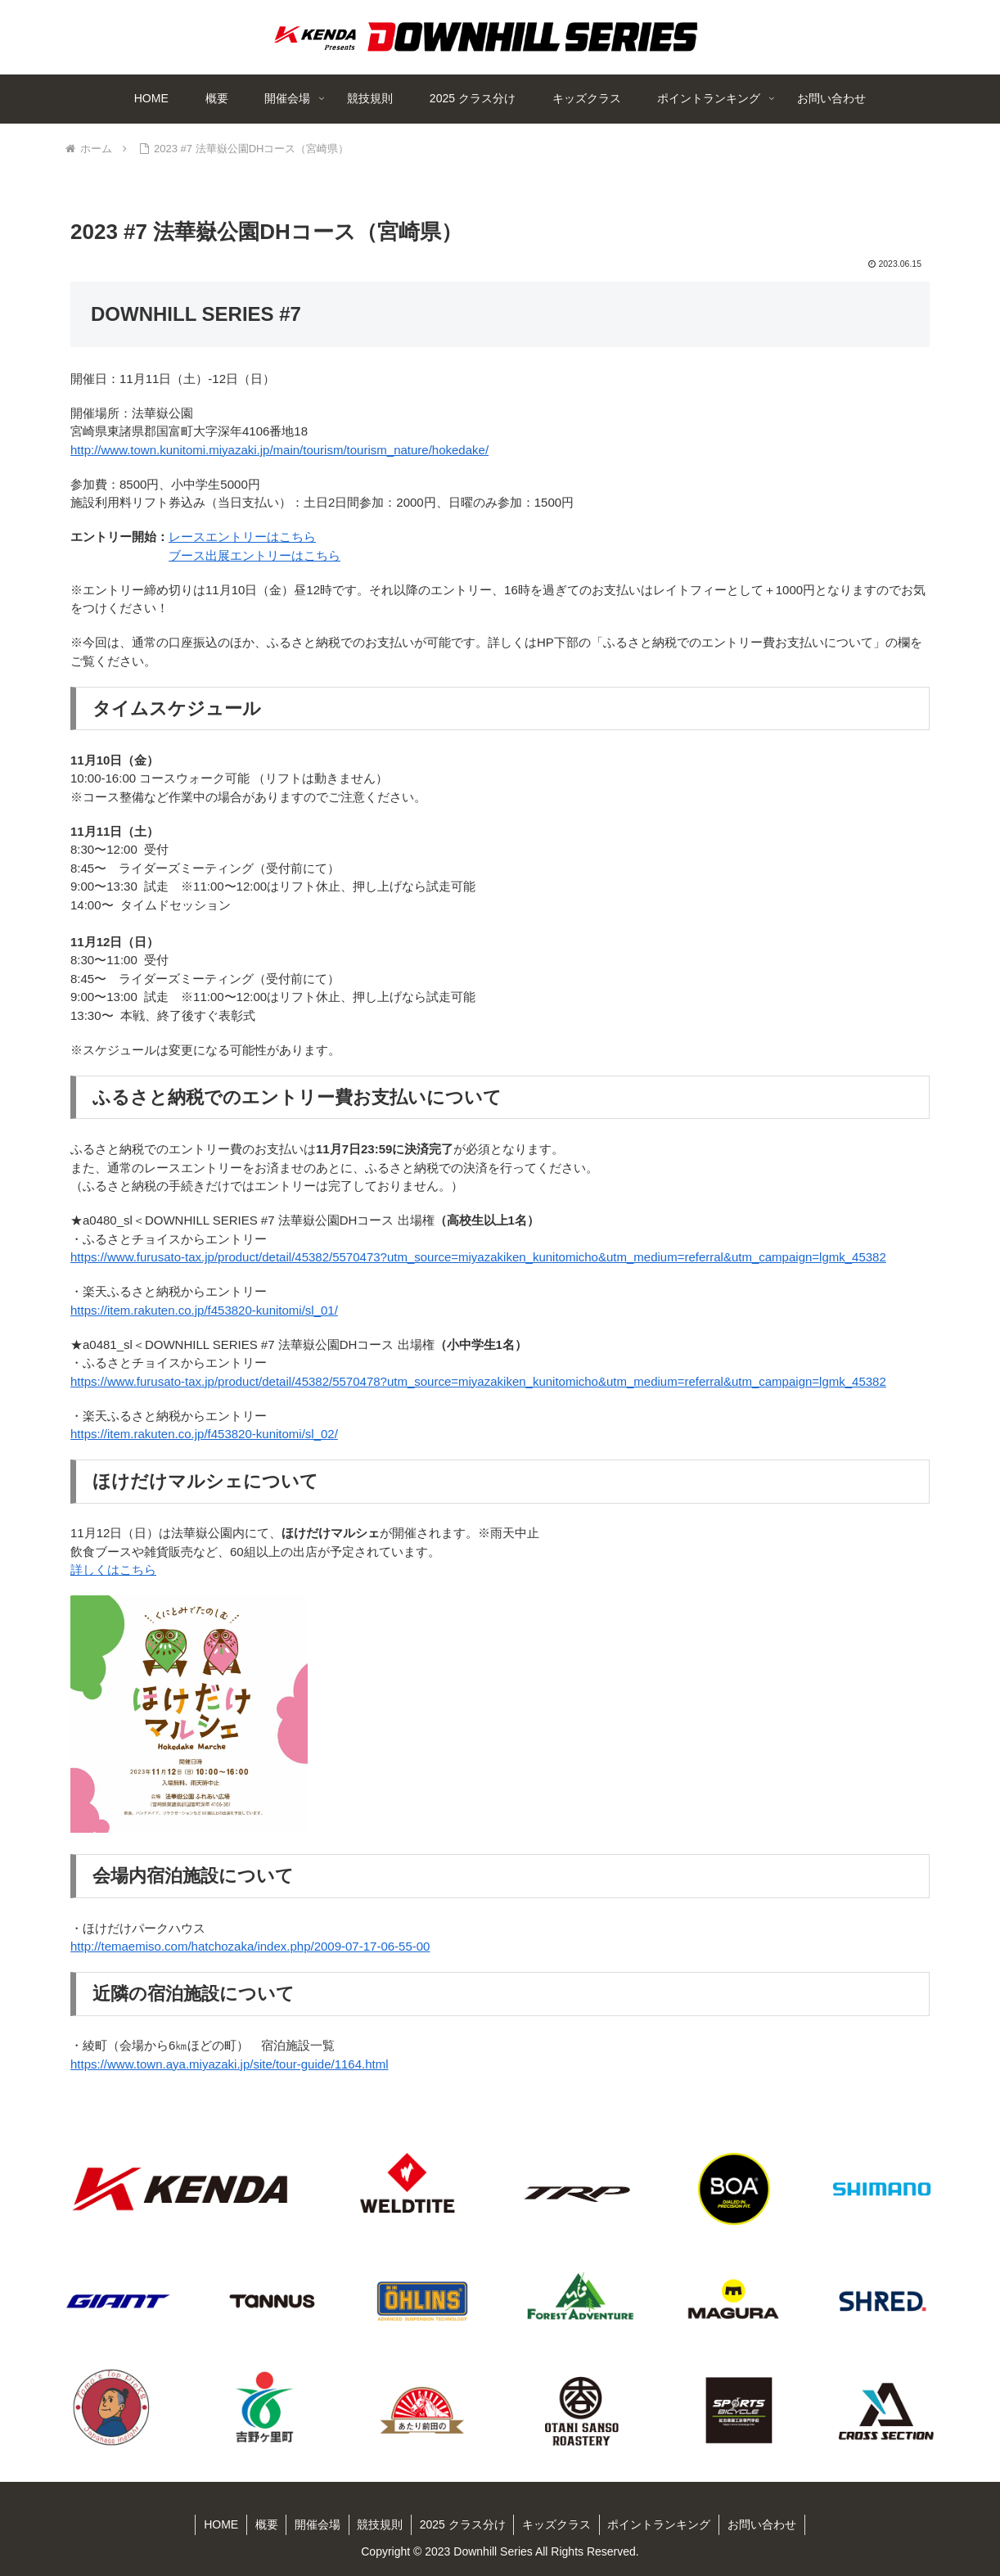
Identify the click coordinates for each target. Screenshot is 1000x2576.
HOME (219, 2524)
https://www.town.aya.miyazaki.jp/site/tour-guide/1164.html (229, 2064)
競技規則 (380, 2524)
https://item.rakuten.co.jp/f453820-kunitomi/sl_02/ (204, 1434)
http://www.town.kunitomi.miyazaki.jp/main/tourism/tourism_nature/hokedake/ (279, 450)
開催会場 (317, 2524)
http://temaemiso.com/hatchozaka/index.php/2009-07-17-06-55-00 (250, 1946)
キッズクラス (557, 2524)
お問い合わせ (763, 2524)
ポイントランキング (660, 2524)
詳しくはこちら (113, 1570)
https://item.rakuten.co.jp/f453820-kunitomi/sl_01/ (204, 1310)
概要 (265, 2524)
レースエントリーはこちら (242, 537)
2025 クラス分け (463, 2524)
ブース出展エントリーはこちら (254, 555)
